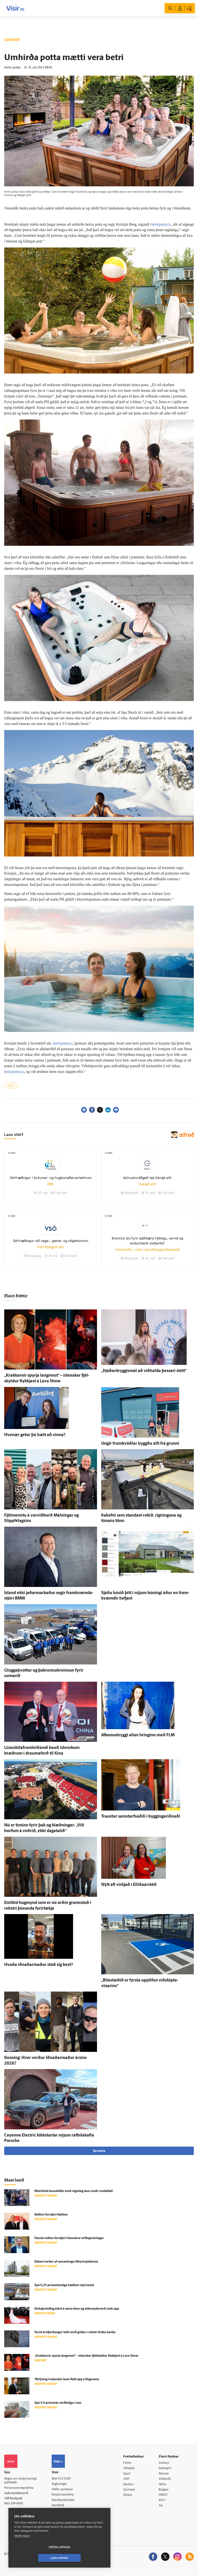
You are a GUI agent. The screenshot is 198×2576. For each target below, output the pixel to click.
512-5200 (64, 2478)
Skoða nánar (22, 2546)
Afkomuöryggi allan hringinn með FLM (137, 1735)
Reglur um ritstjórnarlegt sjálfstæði (20, 2480)
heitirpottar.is (63, 1043)
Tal (161, 2506)
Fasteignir (165, 2468)
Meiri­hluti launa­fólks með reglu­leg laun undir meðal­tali (73, 2191)
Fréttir (127, 2463)
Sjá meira (99, 2151)
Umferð (57, 2511)
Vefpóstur (58, 2516)
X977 (162, 2500)
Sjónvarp (129, 2490)
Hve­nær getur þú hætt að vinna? (35, 1435)
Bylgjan (163, 2490)
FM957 (163, 2495)
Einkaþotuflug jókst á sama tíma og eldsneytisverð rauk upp (76, 2308)
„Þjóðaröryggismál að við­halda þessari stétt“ (144, 1371)
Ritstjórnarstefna (63, 2495)
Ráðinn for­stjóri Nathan (51, 2214)
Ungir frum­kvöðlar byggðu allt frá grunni (140, 1444)
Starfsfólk (58, 2505)
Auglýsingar (59, 2484)
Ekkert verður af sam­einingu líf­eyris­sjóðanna (66, 2261)
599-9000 (16, 2503)
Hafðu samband (62, 2489)
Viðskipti (129, 2468)
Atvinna (164, 2473)
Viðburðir (165, 2479)
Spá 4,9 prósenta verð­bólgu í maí (57, 2403)
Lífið (126, 2479)
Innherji (164, 2463)
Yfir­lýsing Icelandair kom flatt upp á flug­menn (66, 2379)
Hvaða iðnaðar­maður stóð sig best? (38, 1965)
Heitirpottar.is (160, 224)
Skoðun (128, 2484)
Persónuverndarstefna (18, 2488)
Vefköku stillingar (34, 2557)
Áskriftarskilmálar (63, 2500)
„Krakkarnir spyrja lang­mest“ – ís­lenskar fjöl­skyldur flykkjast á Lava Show (86, 2356)
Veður (163, 2484)
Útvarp (127, 2495)
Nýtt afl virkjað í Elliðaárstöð (129, 1885)
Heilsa (11, 1086)
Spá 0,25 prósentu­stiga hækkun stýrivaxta (64, 2285)
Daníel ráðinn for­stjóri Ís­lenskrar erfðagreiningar (69, 2238)
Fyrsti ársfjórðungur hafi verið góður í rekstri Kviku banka (74, 2332)
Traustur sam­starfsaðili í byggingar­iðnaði (140, 1816)
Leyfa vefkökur (84, 2557)
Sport (126, 2473)
